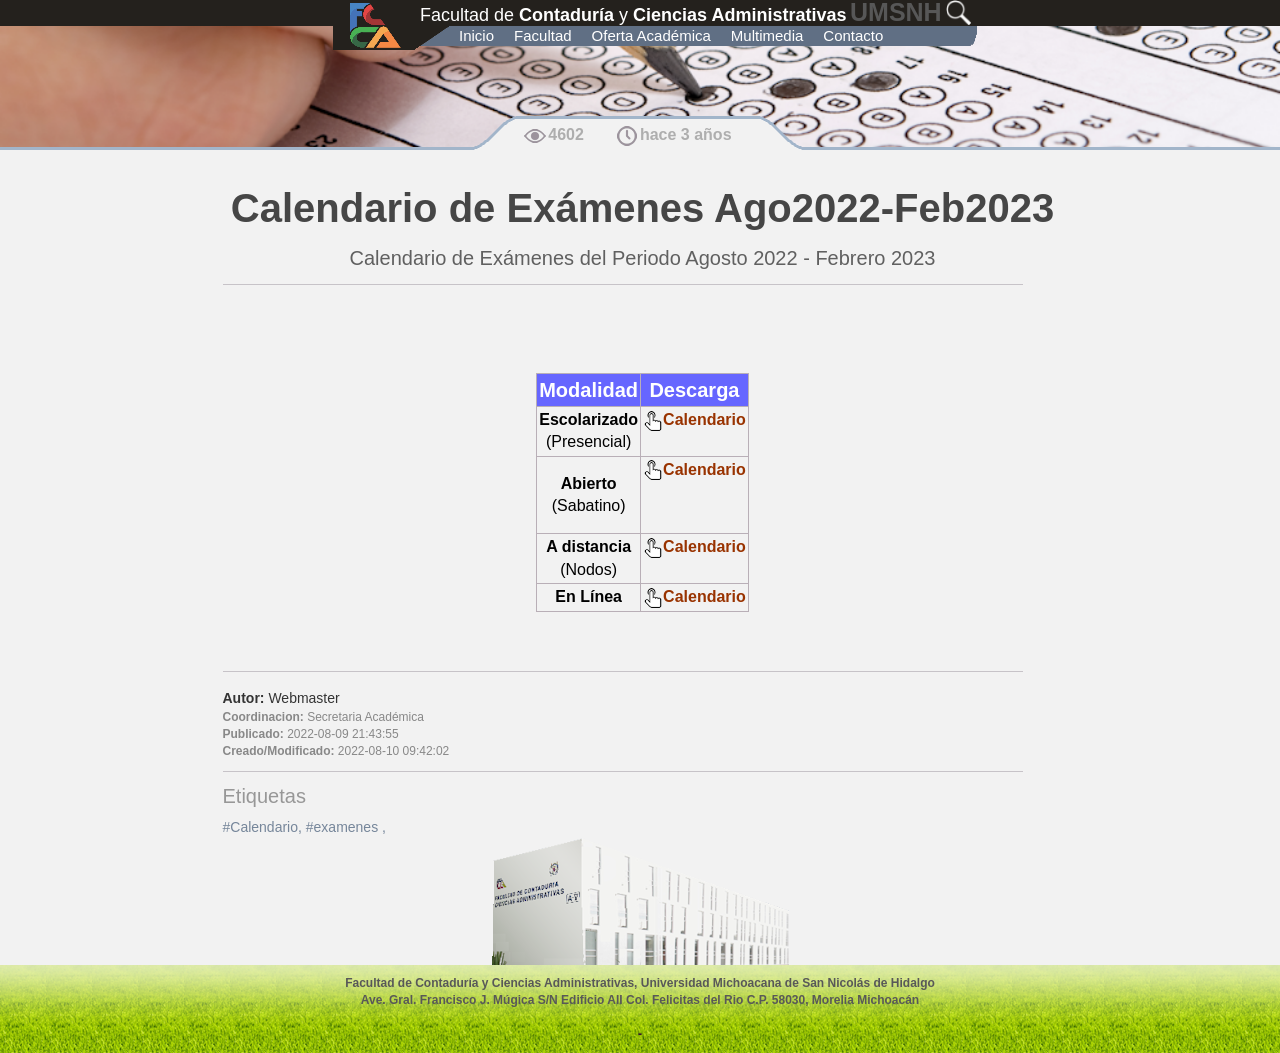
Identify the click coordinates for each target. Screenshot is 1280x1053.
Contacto (853, 35)
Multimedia (767, 35)
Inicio (476, 35)
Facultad (543, 35)
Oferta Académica (651, 35)
